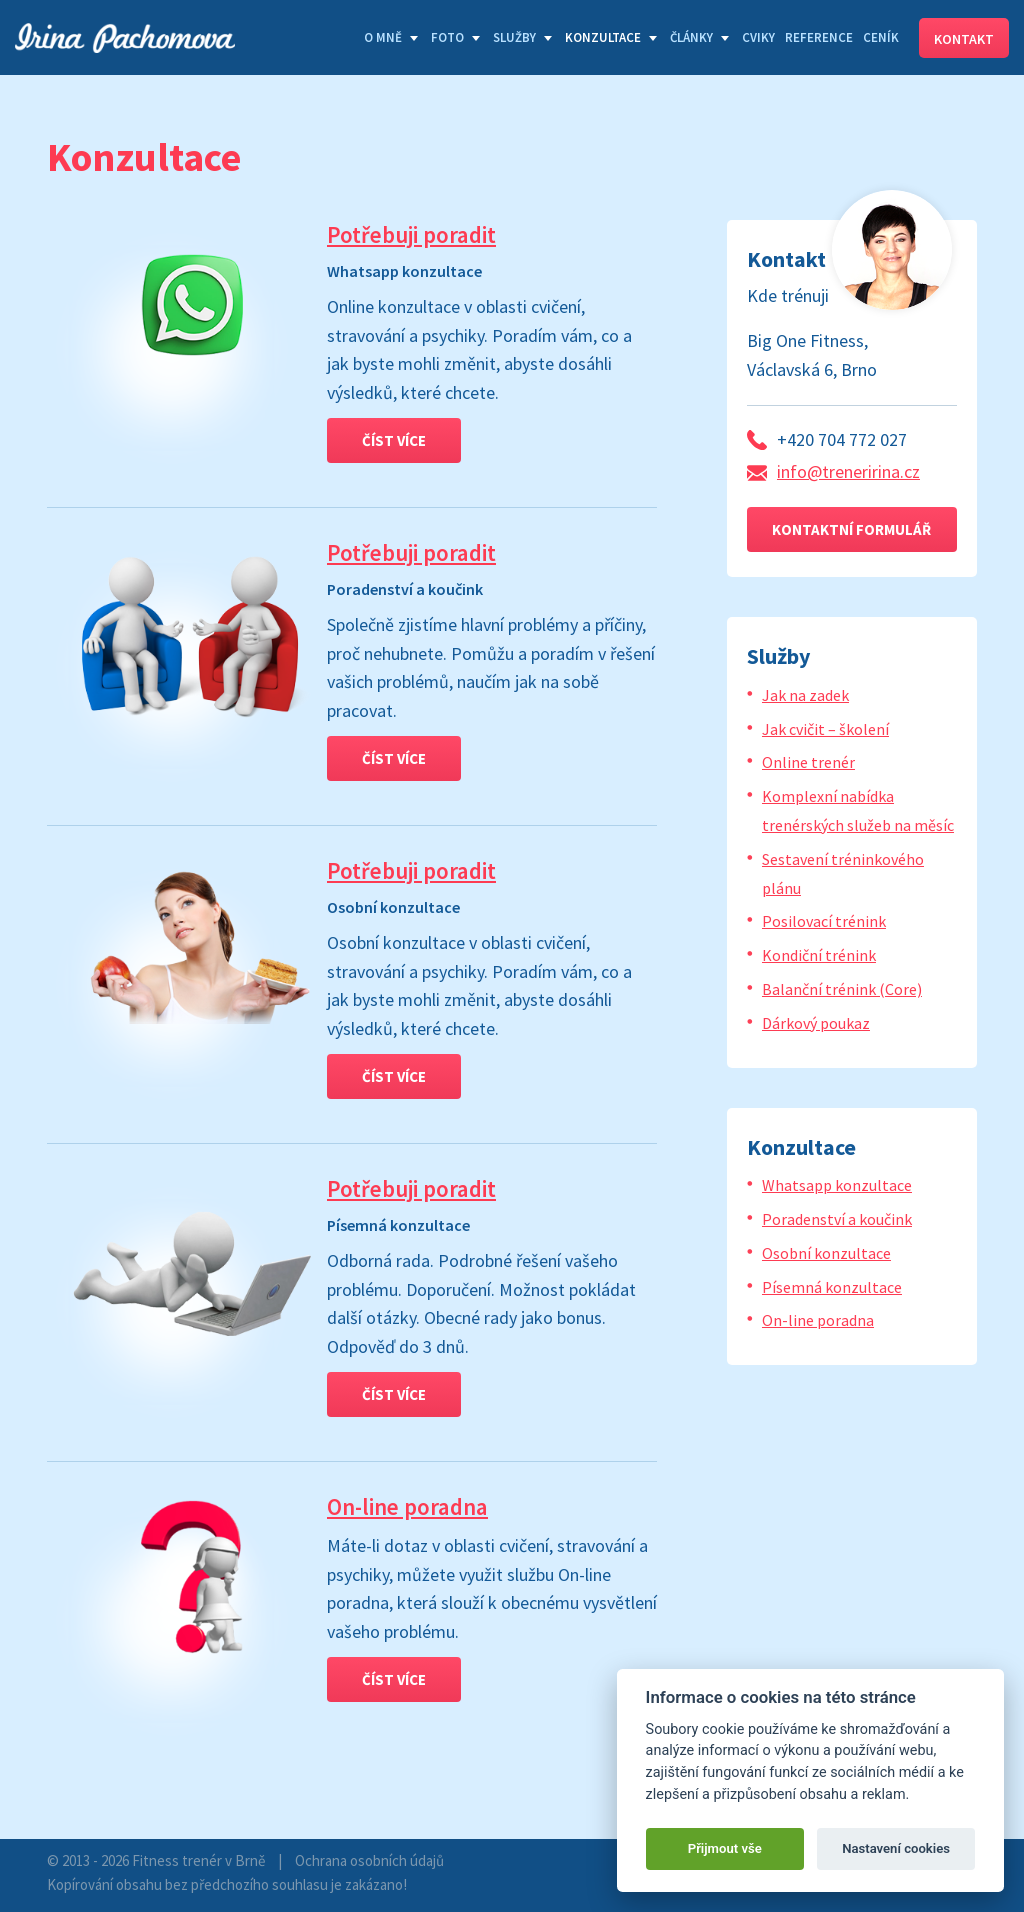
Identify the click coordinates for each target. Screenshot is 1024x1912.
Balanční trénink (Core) (842, 989)
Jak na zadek (805, 695)
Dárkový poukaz (816, 1023)
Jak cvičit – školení (825, 729)
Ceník (881, 37)
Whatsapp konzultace (837, 1185)
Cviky (758, 37)
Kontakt (964, 39)
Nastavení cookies (896, 1848)
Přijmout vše (725, 1848)
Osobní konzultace (826, 1253)
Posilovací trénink (824, 921)
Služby (514, 37)
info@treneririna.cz (848, 471)
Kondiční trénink (819, 955)
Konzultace (603, 37)
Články (691, 37)
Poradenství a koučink (837, 1219)
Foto (447, 37)
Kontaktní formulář (851, 529)
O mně (383, 37)
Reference (819, 37)
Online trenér (808, 762)
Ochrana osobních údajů (369, 1860)
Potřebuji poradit (411, 234)
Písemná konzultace (832, 1287)
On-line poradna (407, 1506)
